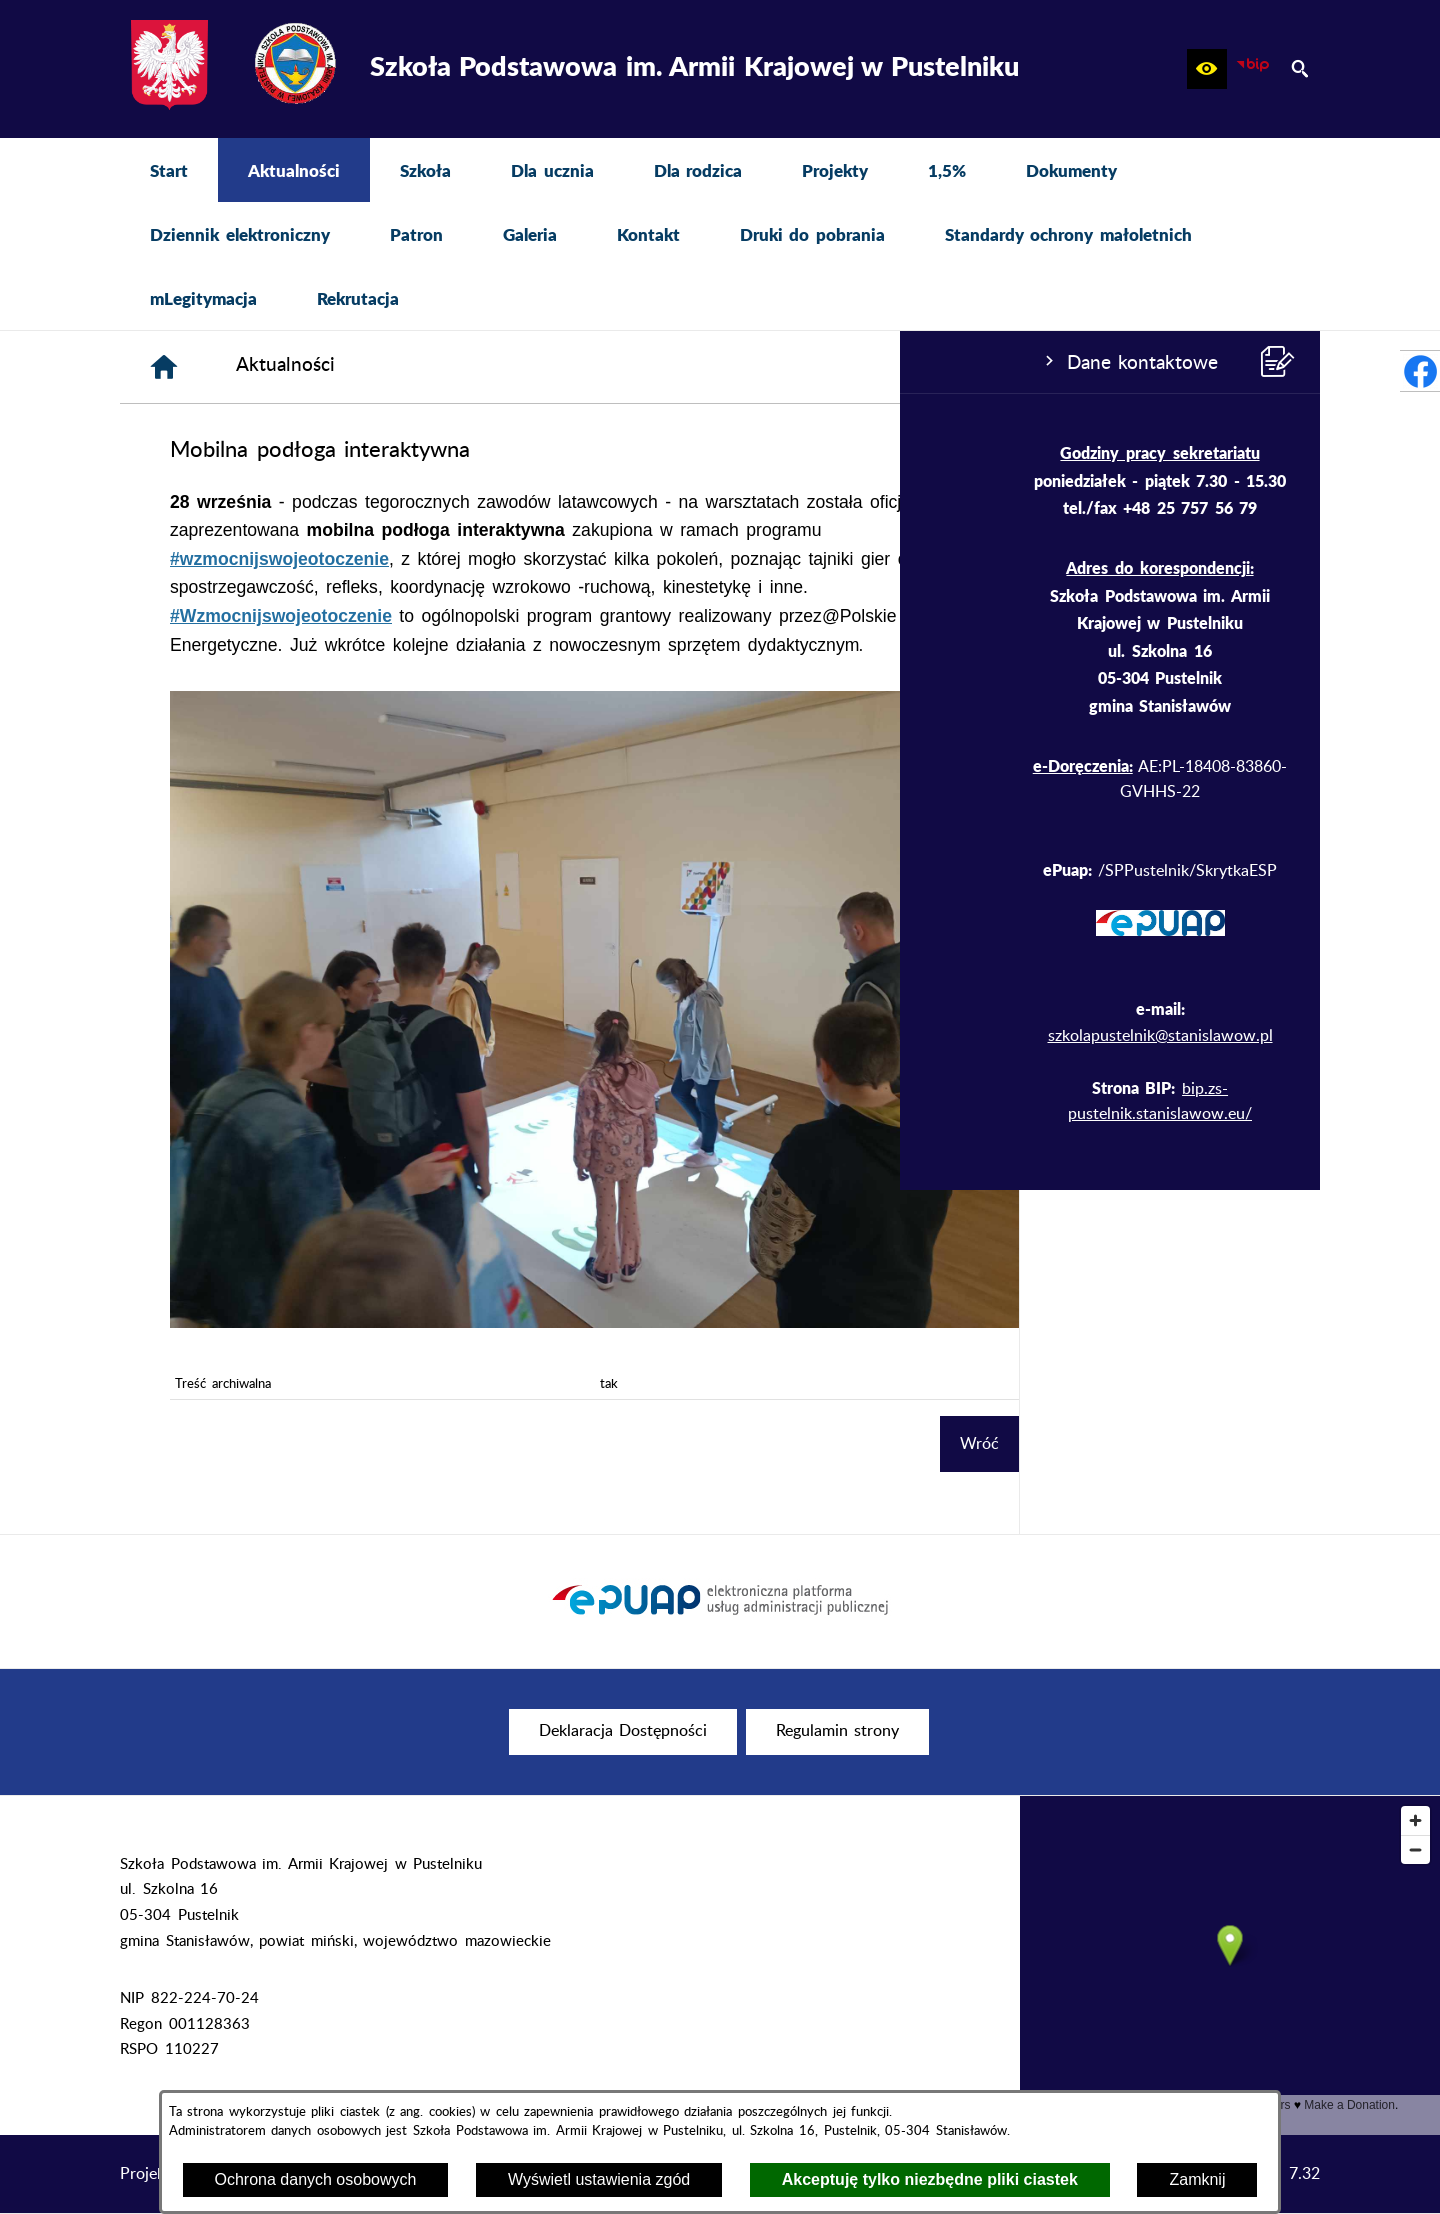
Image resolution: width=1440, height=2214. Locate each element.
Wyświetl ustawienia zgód (599, 2179)
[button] (1207, 69)
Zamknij (1197, 2179)
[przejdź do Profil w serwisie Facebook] (1420, 371)
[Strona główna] (465, 367)
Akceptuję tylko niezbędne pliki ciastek (930, 2179)
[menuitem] (169, 170)
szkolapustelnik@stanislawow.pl (260, 1036)
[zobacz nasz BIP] (1253, 69)
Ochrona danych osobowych (316, 2179)
